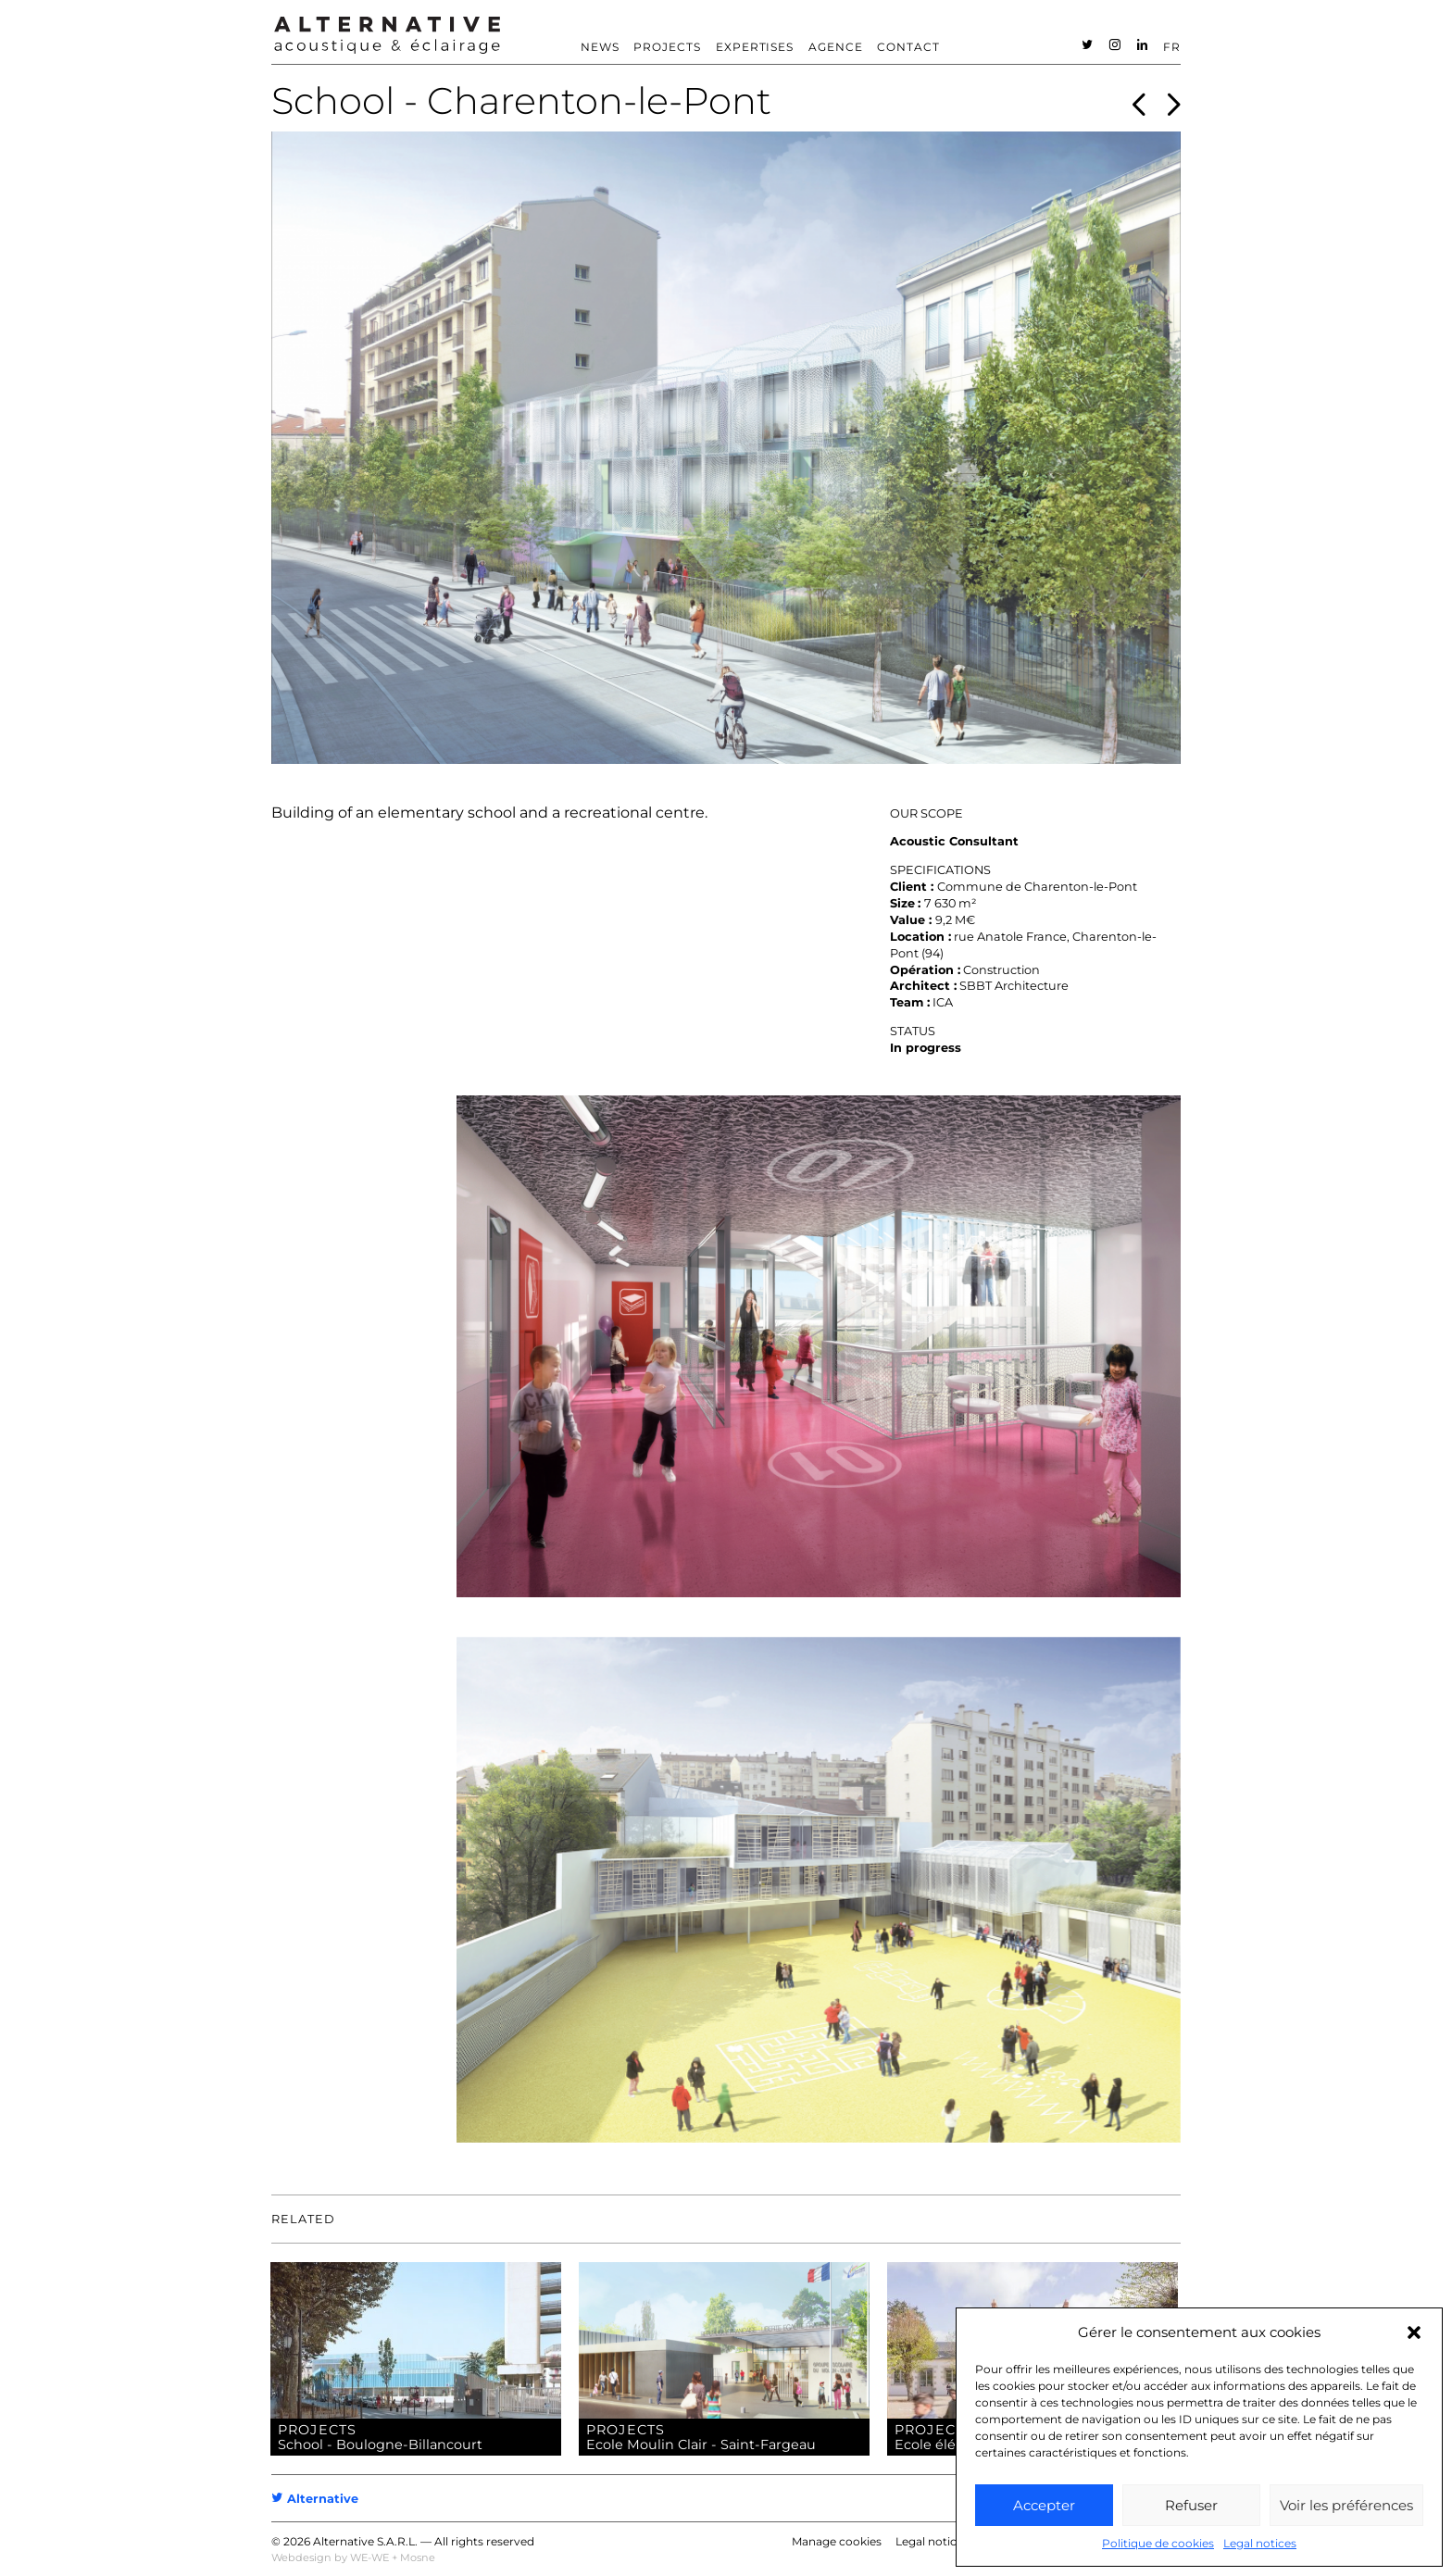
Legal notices (1259, 2543)
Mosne (417, 2557)
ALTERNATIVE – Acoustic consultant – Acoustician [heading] (387, 35)
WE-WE (369, 2557)
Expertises (755, 47)
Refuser (1191, 2505)
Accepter (1044, 2505)
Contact (908, 47)
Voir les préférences (1346, 2505)
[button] (1414, 2332)
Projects (667, 47)
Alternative (314, 2499)
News (600, 47)
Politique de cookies (1158, 2543)
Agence (835, 47)
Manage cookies (837, 2541)
